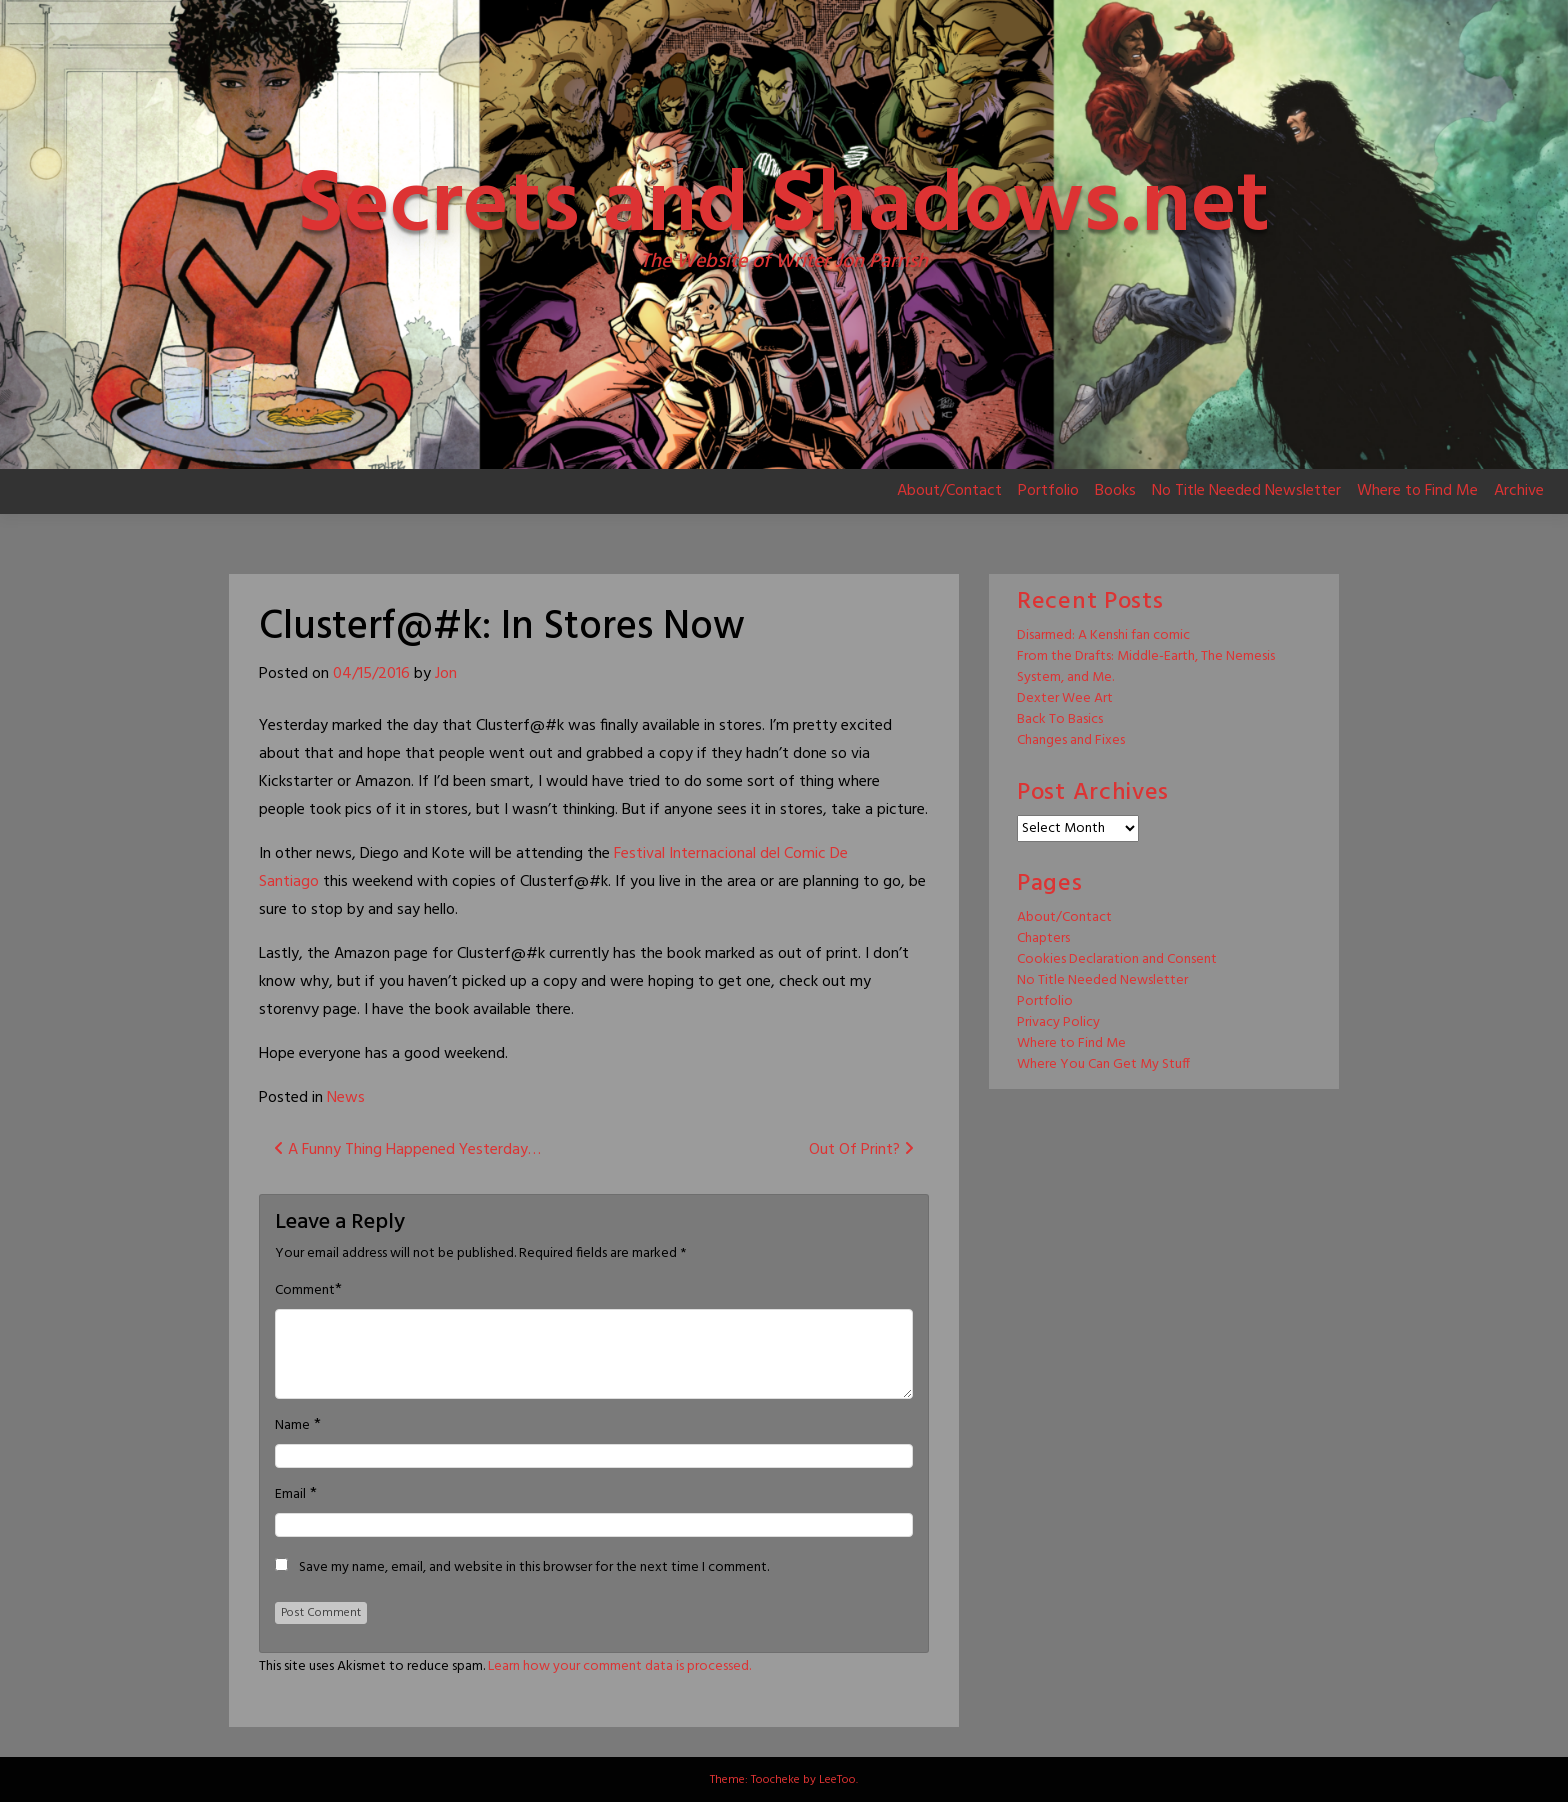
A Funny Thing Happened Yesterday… (407, 1150)
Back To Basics (1060, 719)
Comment (305, 1291)
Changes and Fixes (1071, 740)
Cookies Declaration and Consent (1117, 959)
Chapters (1043, 938)
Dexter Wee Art (1065, 698)
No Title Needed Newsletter (1246, 491)
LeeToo (837, 1780)
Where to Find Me (1417, 491)
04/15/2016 (371, 674)
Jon (446, 674)
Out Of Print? (861, 1150)
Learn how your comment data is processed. (619, 1666)
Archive (1519, 491)
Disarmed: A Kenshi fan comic (1103, 635)
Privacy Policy (1058, 1022)
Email (290, 1495)
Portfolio (1048, 491)
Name (292, 1426)
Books (1115, 491)
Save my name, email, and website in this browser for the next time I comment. (534, 1568)
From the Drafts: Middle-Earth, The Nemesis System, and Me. (1146, 667)
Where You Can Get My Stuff (1103, 1064)
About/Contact (949, 491)
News (346, 1098)
